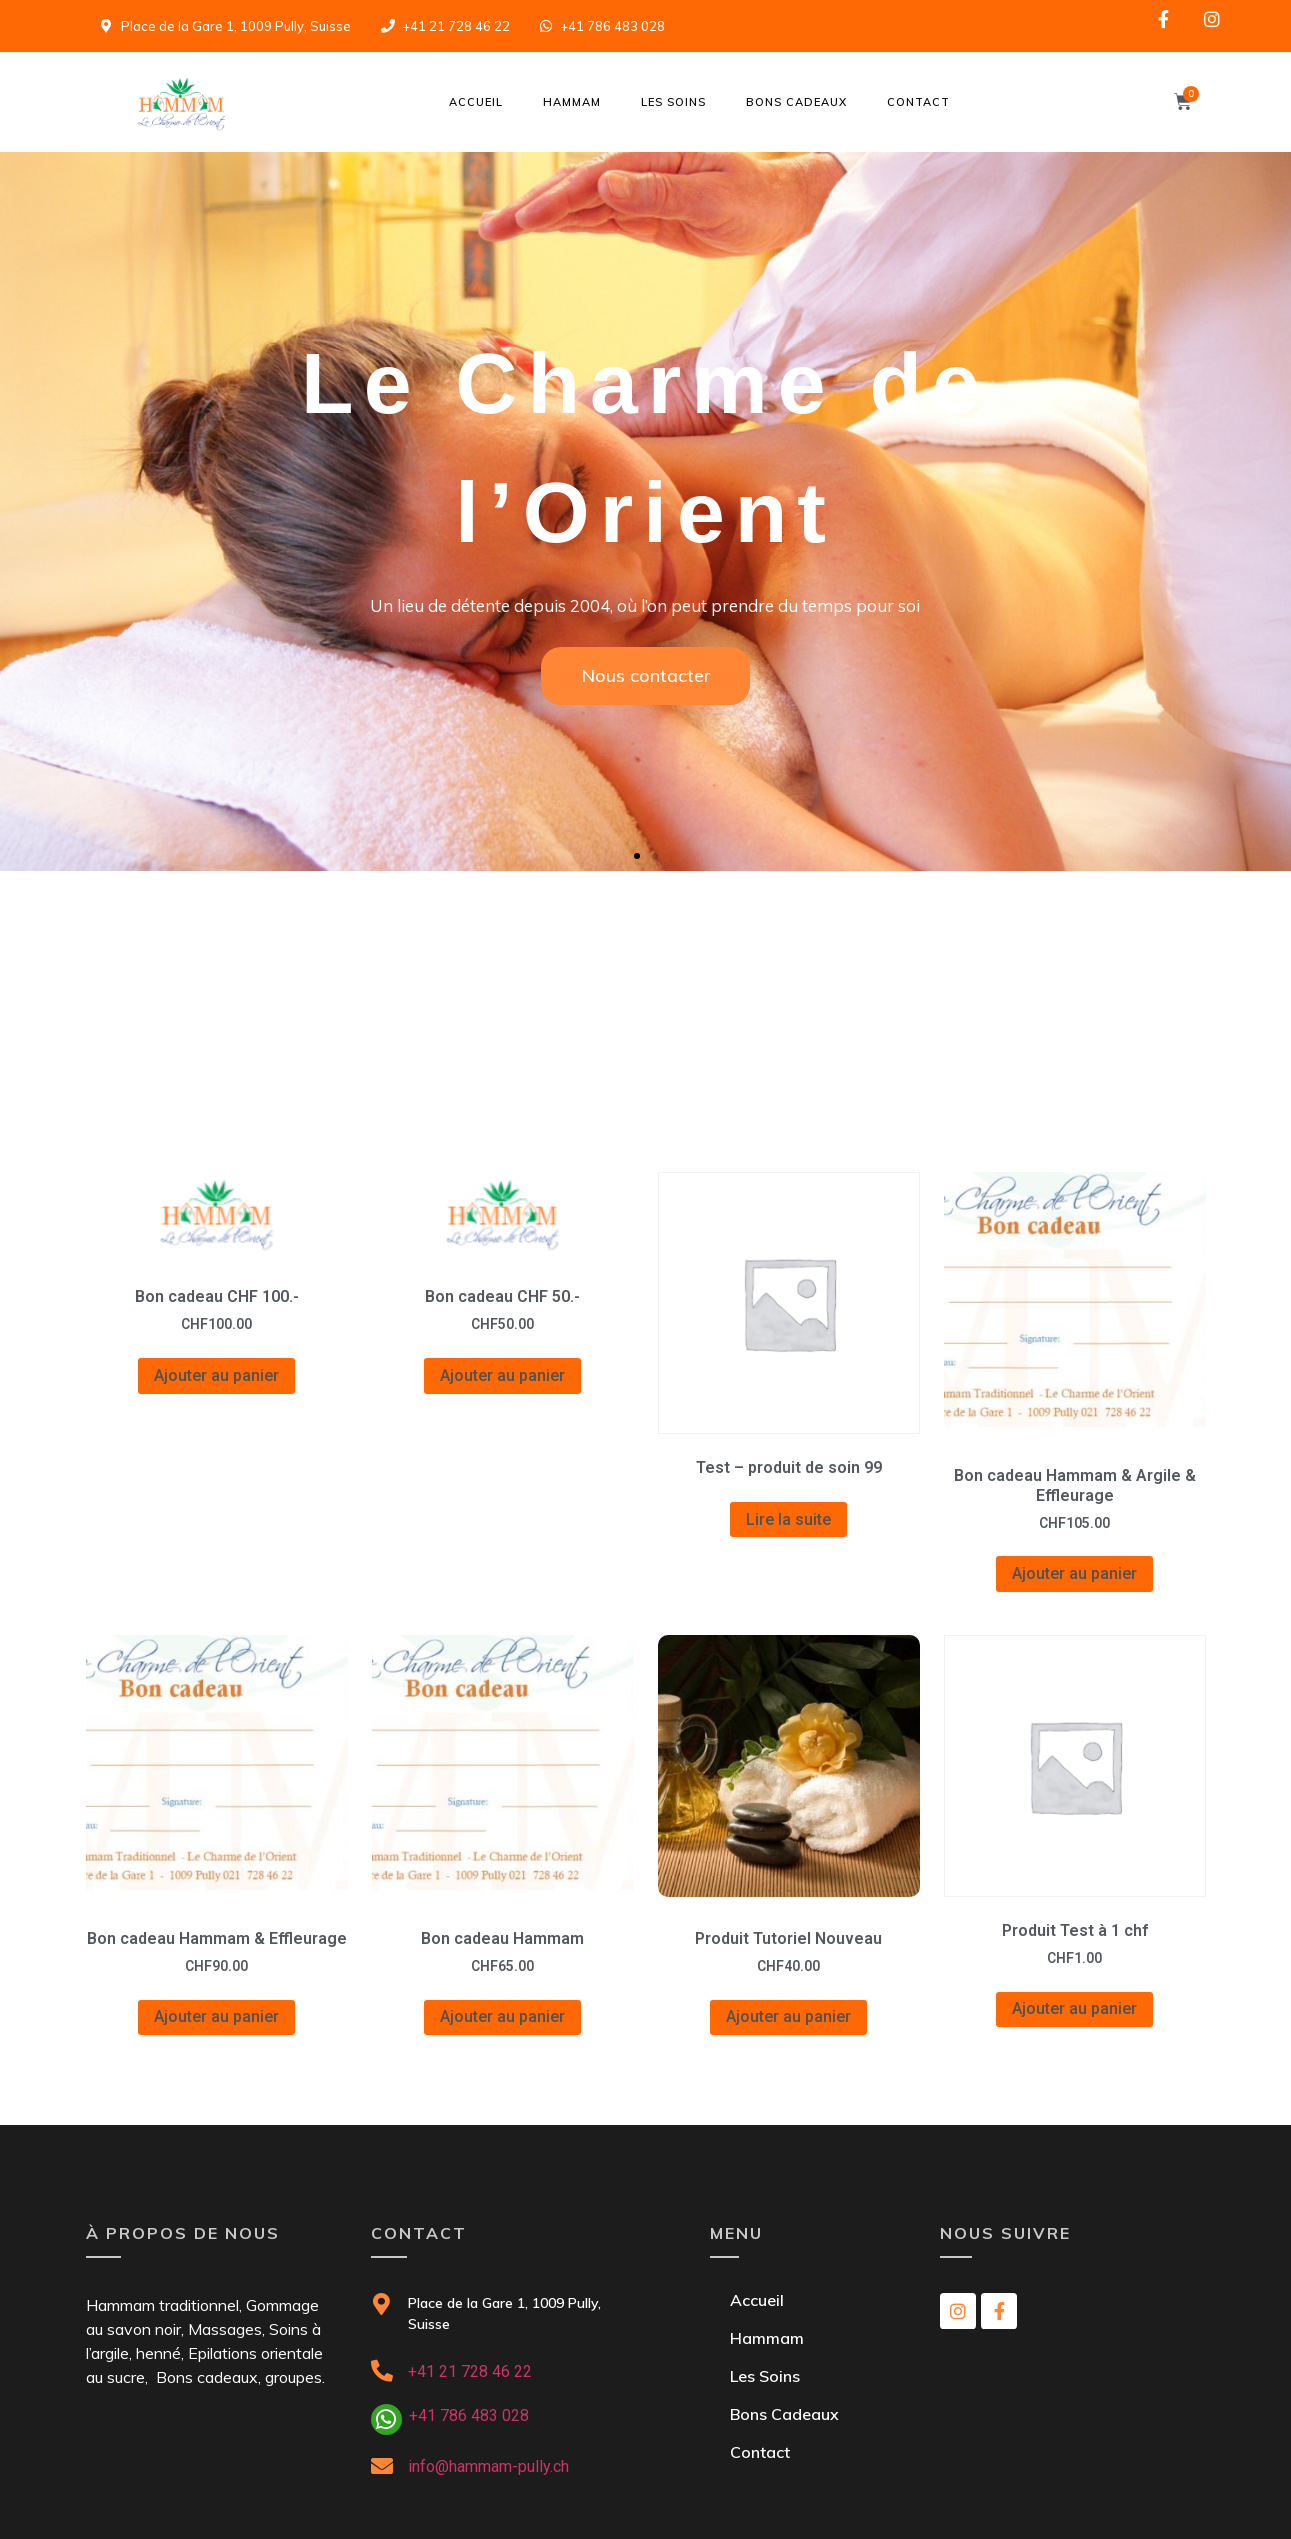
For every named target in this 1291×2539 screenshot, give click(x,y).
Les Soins (673, 102)
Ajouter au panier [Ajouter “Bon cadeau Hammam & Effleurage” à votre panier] (216, 2016)
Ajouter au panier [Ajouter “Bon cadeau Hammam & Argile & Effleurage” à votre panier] (1074, 1573)
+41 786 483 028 (469, 2415)
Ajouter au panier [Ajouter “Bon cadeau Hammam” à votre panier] (502, 2016)
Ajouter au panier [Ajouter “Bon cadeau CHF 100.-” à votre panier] (216, 1375)
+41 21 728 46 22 (470, 2371)
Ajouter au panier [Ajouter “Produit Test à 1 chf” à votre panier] (1074, 2008)
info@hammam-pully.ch (488, 2466)
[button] (637, 856)
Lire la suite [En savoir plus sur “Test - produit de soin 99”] (788, 1519)
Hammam (572, 102)
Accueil (476, 102)
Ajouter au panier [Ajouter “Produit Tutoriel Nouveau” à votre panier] (788, 2016)
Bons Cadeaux (796, 102)
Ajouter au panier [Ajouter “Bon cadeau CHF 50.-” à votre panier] (502, 1375)
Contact (918, 102)
